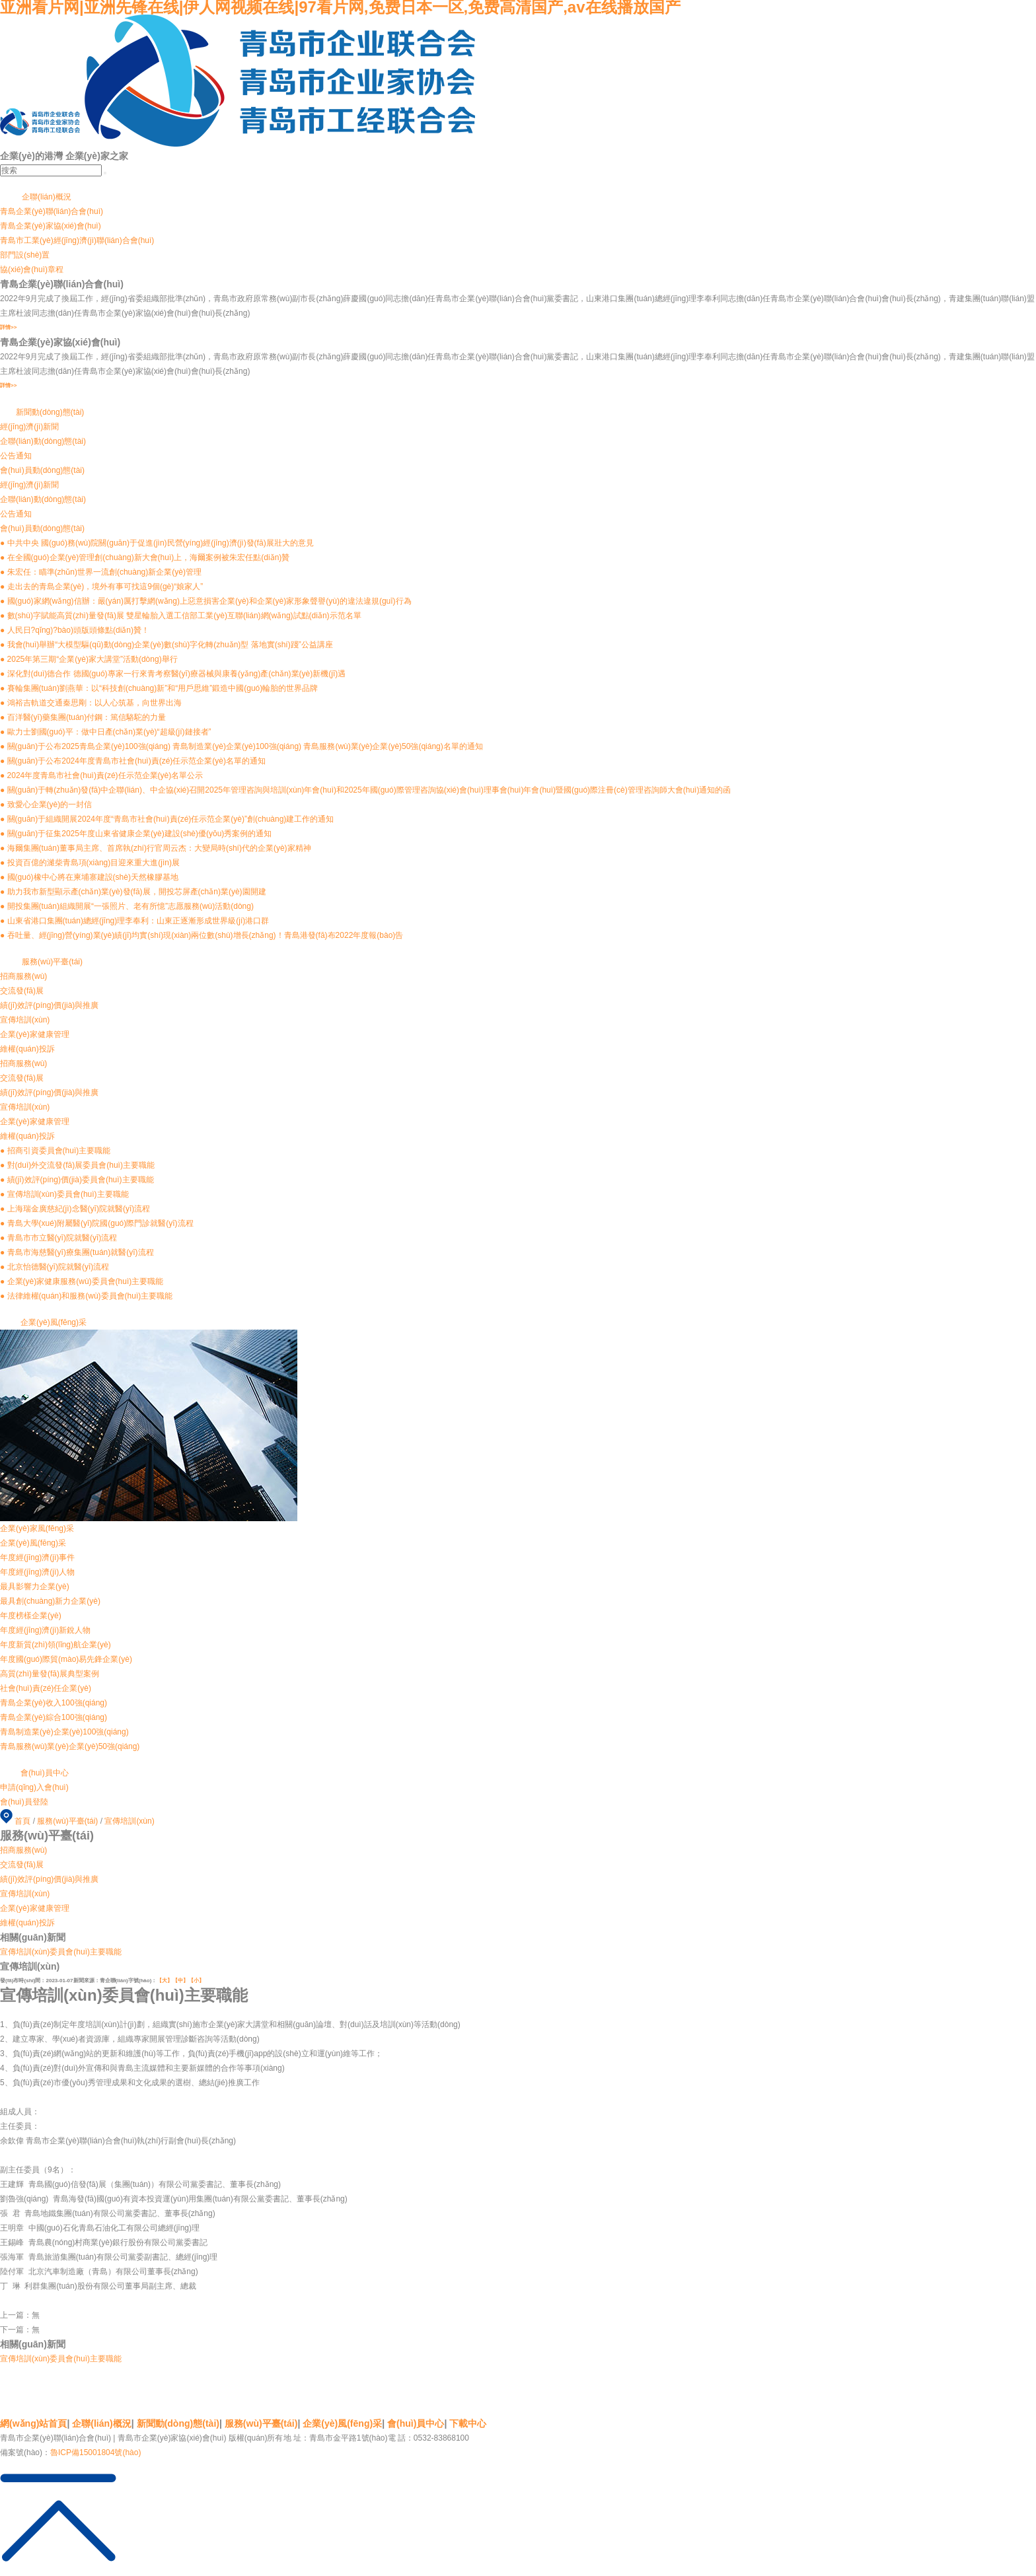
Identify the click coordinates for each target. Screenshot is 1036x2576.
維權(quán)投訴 (27, 1136)
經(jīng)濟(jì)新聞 (29, 484)
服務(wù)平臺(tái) (67, 1821)
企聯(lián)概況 (101, 2423)
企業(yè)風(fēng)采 (342, 2423)
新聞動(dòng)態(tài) (178, 2423)
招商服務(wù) (23, 1063)
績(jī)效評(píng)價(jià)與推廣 (49, 1092)
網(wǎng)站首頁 (33, 2423)
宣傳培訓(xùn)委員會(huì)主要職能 (61, 1951)
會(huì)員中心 (415, 2423)
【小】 (196, 1981)
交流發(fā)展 (22, 1078)
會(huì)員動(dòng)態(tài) (42, 528)
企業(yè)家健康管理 (34, 1121)
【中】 (180, 1981)
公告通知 (16, 514)
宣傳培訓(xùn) (25, 1107)
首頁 (22, 1821)
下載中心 (467, 2423)
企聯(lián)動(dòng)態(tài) (43, 499)
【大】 (164, 1981)
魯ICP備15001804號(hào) (95, 2452)
